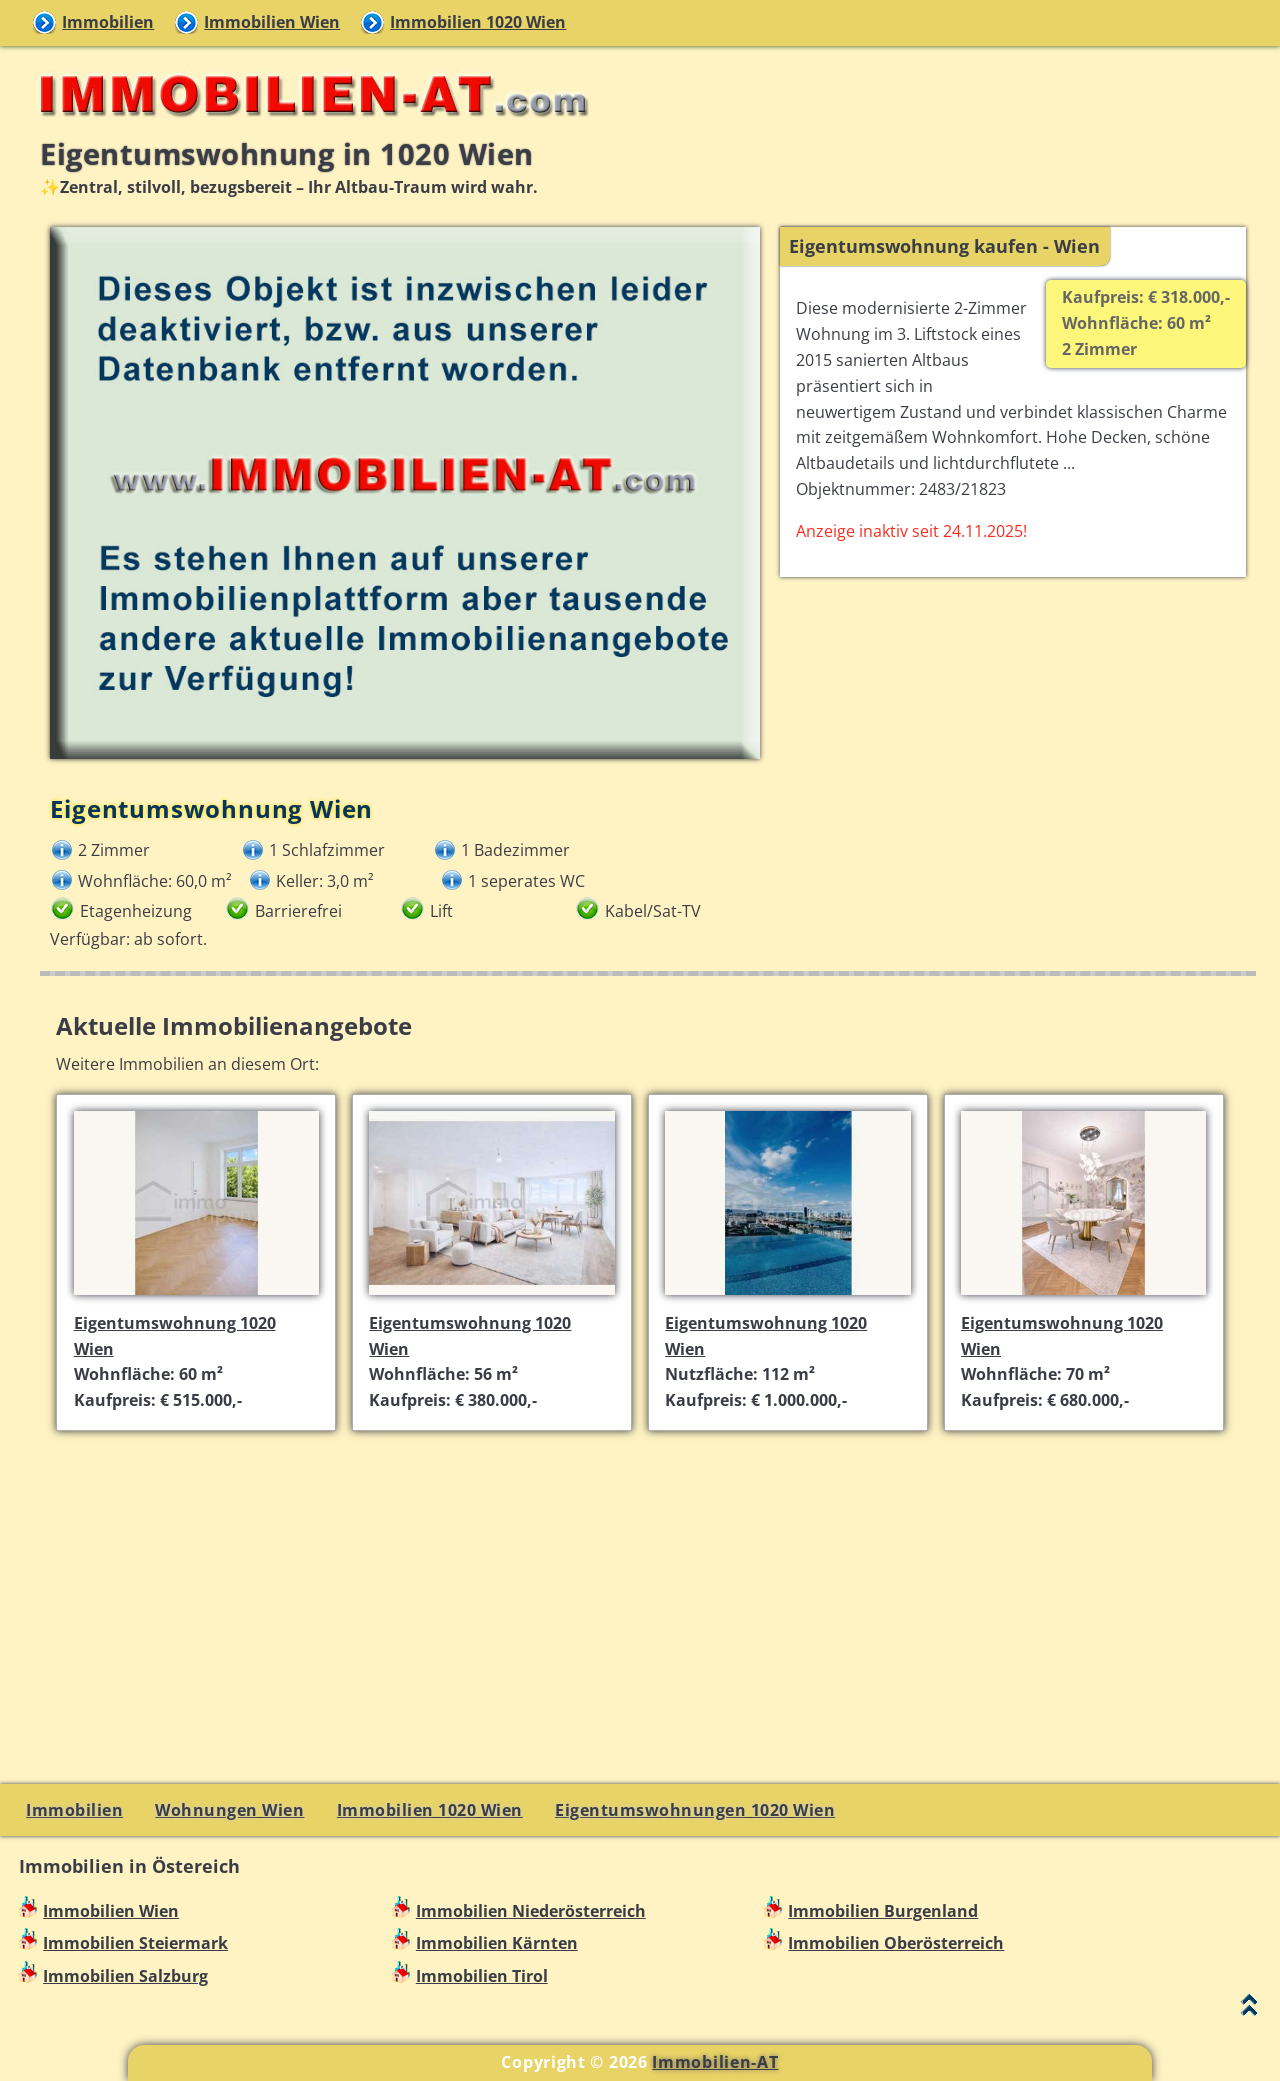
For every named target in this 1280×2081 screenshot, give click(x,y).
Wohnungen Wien (229, 1810)
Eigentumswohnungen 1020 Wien (695, 1810)
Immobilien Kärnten (497, 1943)
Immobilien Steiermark (135, 1943)
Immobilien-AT (715, 2062)
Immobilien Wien (272, 22)
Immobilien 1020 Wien (478, 22)
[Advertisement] (648, 1587)
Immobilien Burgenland (883, 1911)
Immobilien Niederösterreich (531, 1911)
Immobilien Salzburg (125, 1976)
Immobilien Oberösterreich (896, 1943)
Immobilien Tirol (482, 1976)
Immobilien (108, 22)
